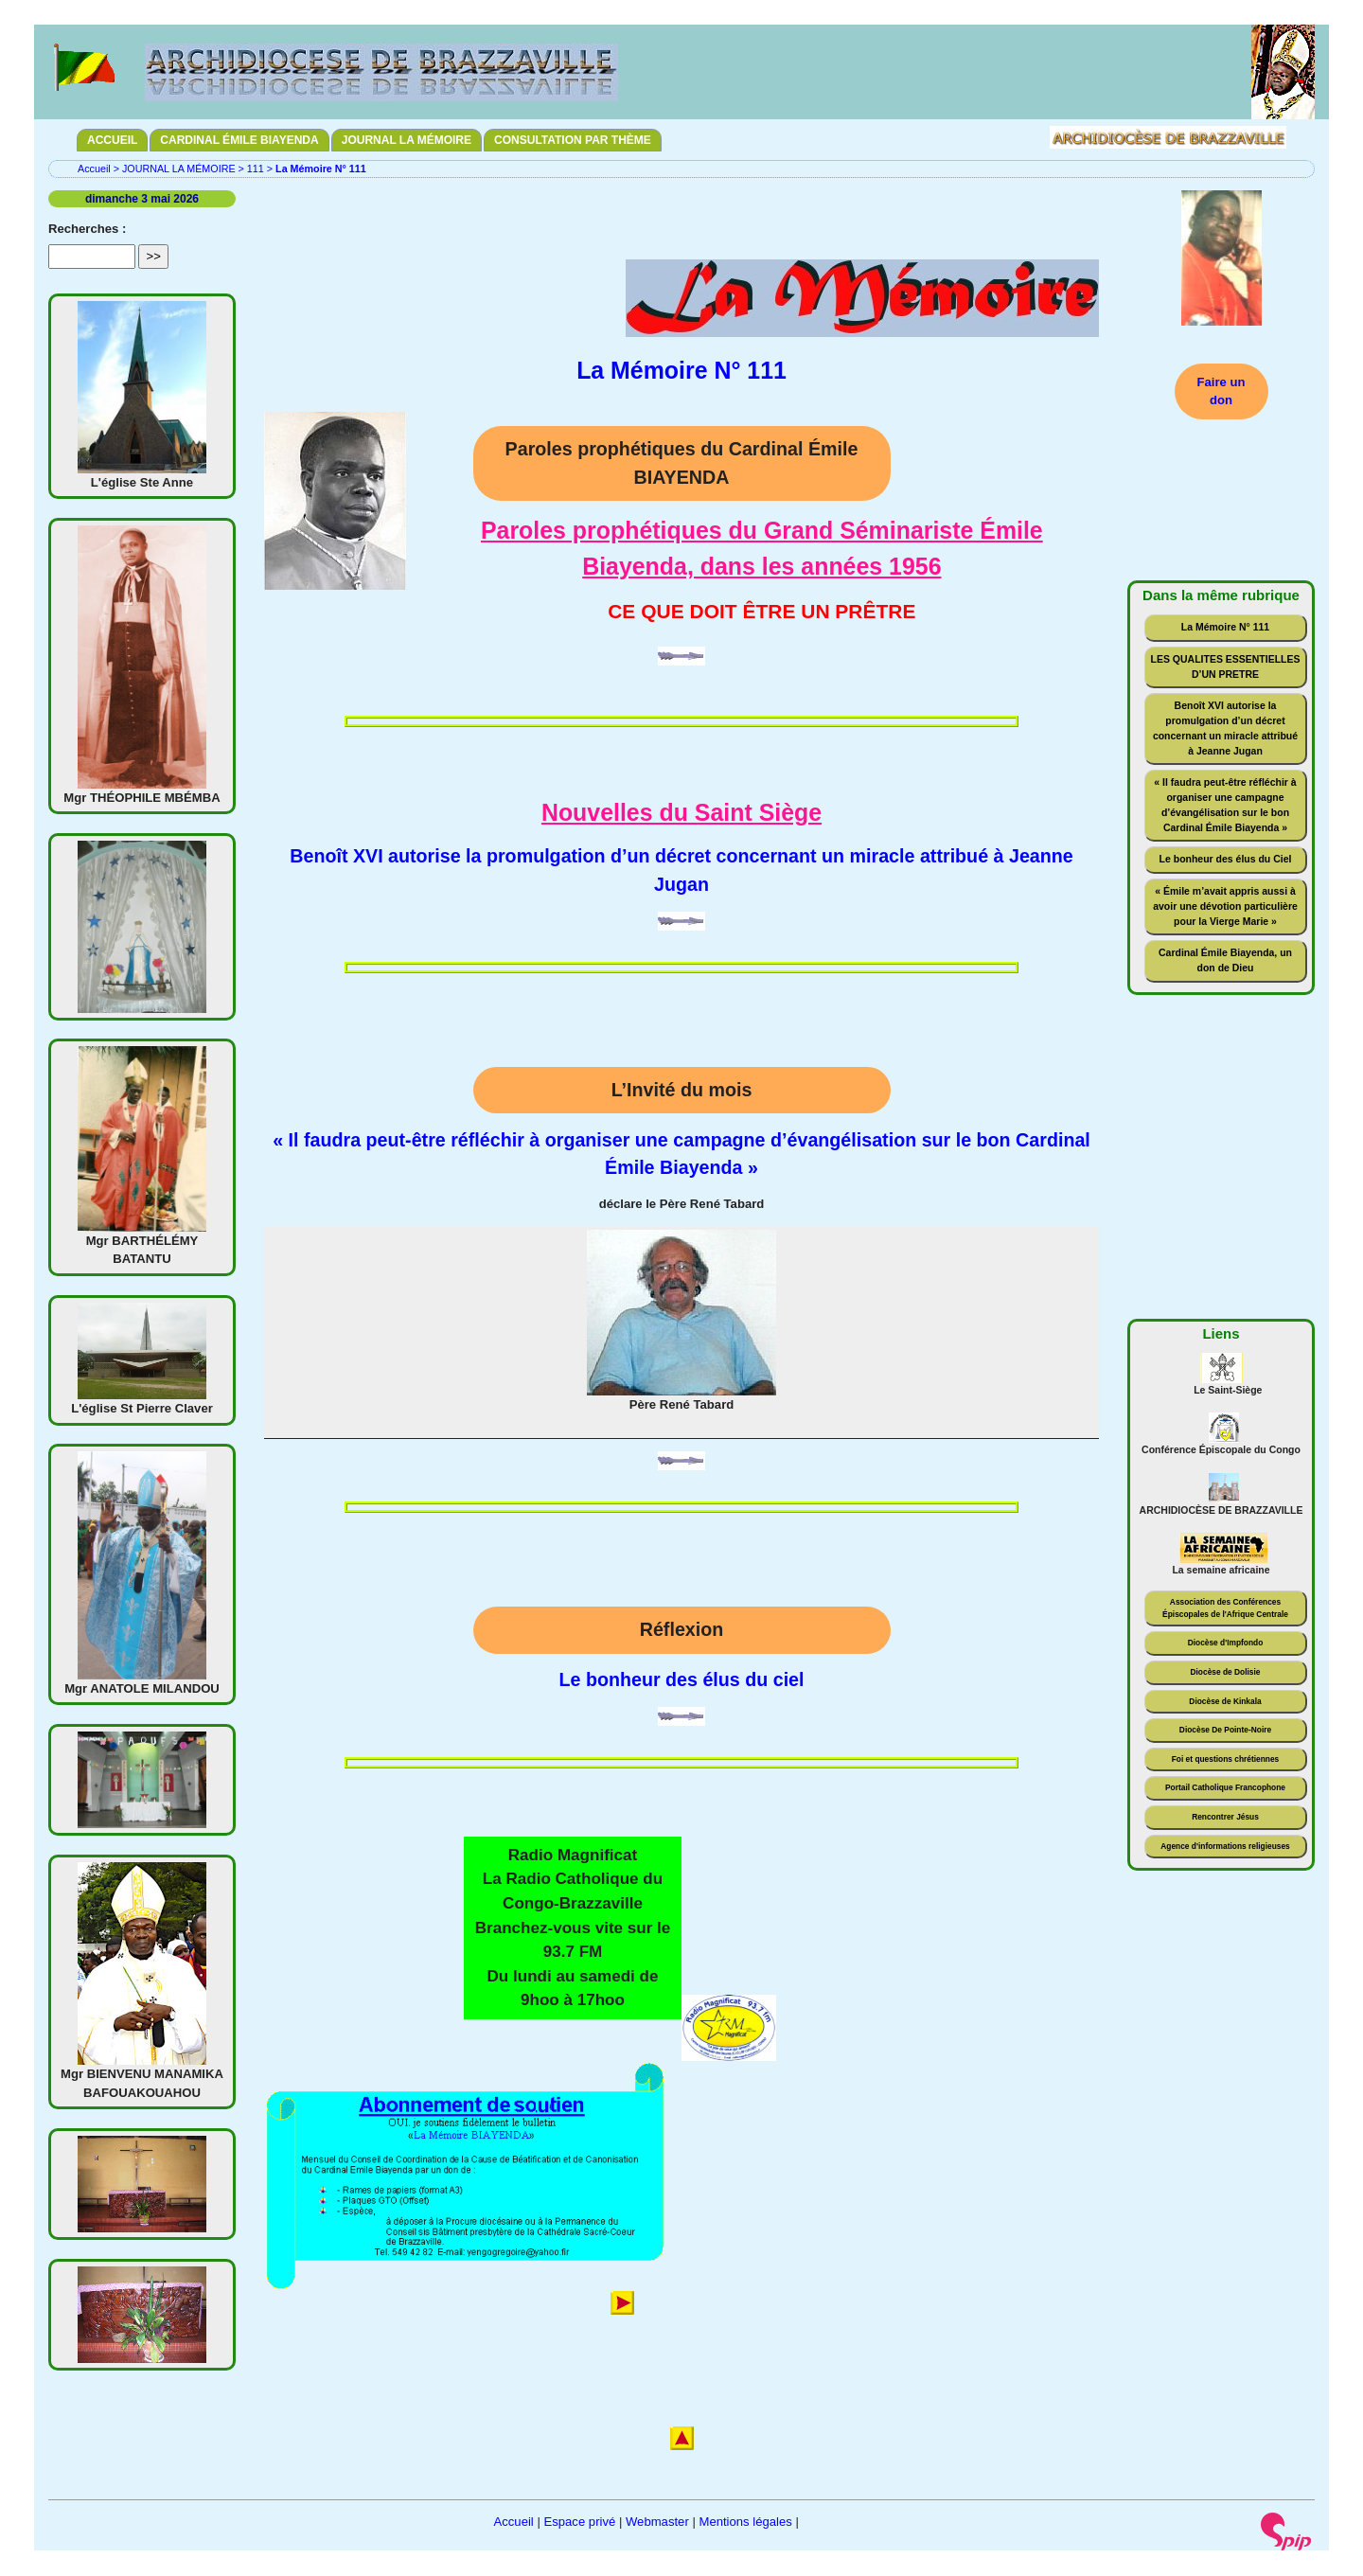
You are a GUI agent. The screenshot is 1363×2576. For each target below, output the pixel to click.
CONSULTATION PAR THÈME (572, 140)
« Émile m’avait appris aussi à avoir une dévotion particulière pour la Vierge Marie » (1225, 906)
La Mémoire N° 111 (1225, 627)
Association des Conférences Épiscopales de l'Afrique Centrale (1225, 1608)
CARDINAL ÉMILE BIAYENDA (239, 140)
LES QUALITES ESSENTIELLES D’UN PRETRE (1226, 667)
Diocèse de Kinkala (1225, 1701)
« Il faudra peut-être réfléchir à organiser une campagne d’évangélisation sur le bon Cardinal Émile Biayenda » (1225, 804)
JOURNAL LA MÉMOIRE (406, 140)
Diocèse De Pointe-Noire (1225, 1729)
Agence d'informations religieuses (1225, 1846)
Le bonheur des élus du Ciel (1225, 859)
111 (255, 168)
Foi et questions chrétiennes (1226, 1759)
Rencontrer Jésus (1225, 1816)
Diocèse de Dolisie (1225, 1672)
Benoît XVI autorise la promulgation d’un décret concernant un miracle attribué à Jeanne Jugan (1225, 728)
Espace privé (579, 2521)
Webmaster (657, 2521)
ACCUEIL (112, 140)
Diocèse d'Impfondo (1226, 1642)
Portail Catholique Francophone (1225, 1787)
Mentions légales (745, 2521)
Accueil (94, 168)
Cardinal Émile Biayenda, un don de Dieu (1225, 960)
